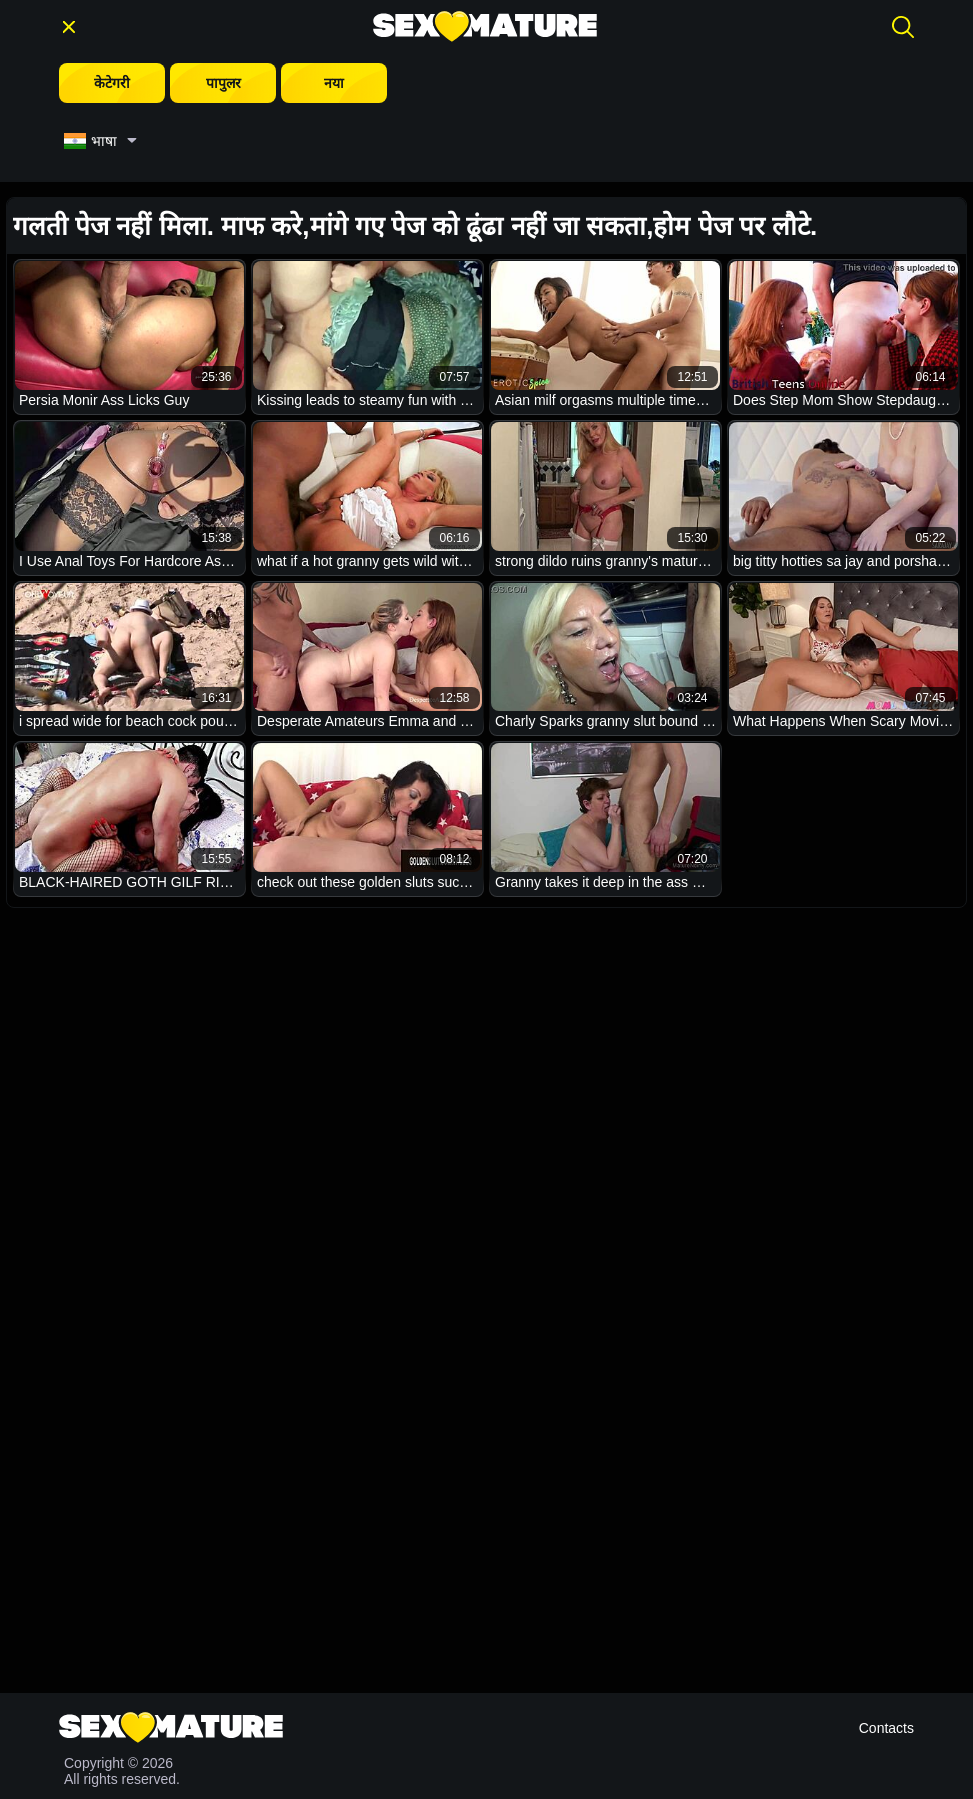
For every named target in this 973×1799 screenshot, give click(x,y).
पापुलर (223, 83)
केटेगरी (112, 83)
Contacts (886, 1728)
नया (334, 83)
